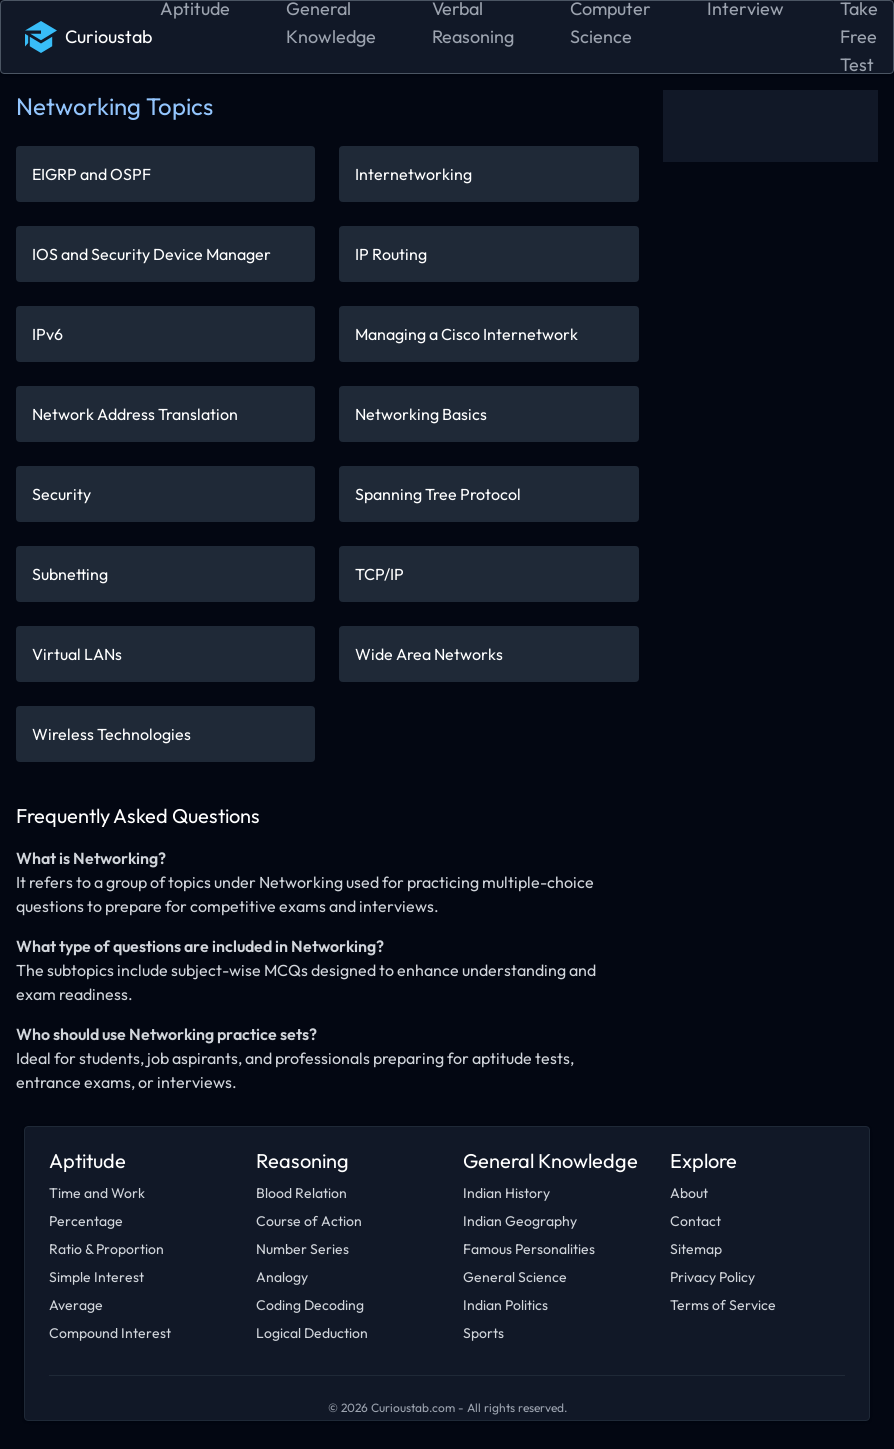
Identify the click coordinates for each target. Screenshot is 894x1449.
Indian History (506, 1193)
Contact (695, 1221)
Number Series (302, 1249)
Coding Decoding (310, 1305)
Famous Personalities (529, 1249)
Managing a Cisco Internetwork (466, 334)
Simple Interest (96, 1277)
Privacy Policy (712, 1277)
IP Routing (391, 254)
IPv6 (47, 334)
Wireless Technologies (111, 734)
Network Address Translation (135, 414)
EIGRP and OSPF (91, 174)
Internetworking (413, 174)
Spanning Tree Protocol (438, 494)
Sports (483, 1333)
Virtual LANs (77, 654)
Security (61, 494)
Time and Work (97, 1193)
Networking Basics (421, 414)
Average (76, 1305)
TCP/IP (379, 574)
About (689, 1193)
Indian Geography (520, 1221)
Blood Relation (301, 1193)
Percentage (86, 1221)
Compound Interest (110, 1333)
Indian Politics (505, 1305)
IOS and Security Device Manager (151, 254)
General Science (515, 1277)
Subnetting (70, 574)
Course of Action (309, 1221)
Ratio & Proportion (106, 1249)
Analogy (282, 1277)
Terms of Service (723, 1305)
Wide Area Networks (429, 654)
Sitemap (696, 1249)
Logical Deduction (312, 1333)
